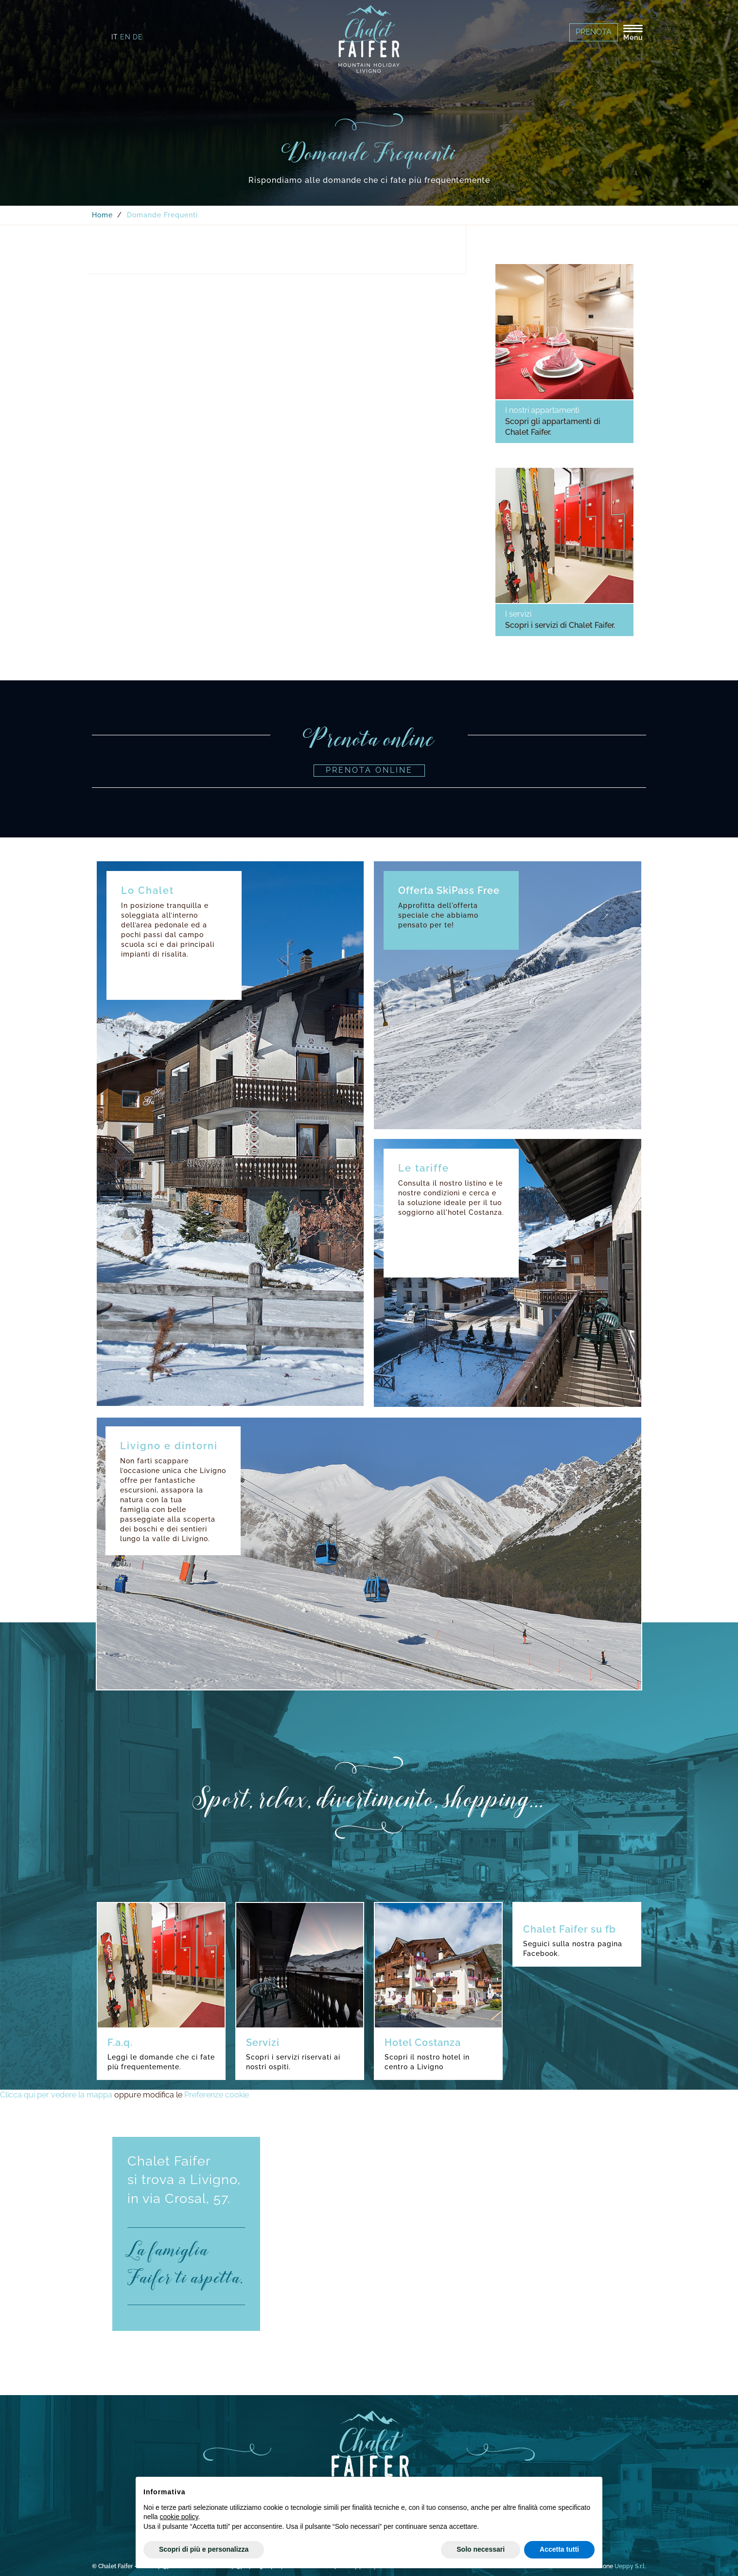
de (138, 37)
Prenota (594, 31)
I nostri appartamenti (542, 410)
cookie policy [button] (178, 2517)
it (114, 37)
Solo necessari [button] (481, 2549)
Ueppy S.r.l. (630, 2566)
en (125, 37)
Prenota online (369, 770)
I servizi (518, 614)
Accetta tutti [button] (559, 2549)
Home (102, 215)
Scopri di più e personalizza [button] (203, 2549)
